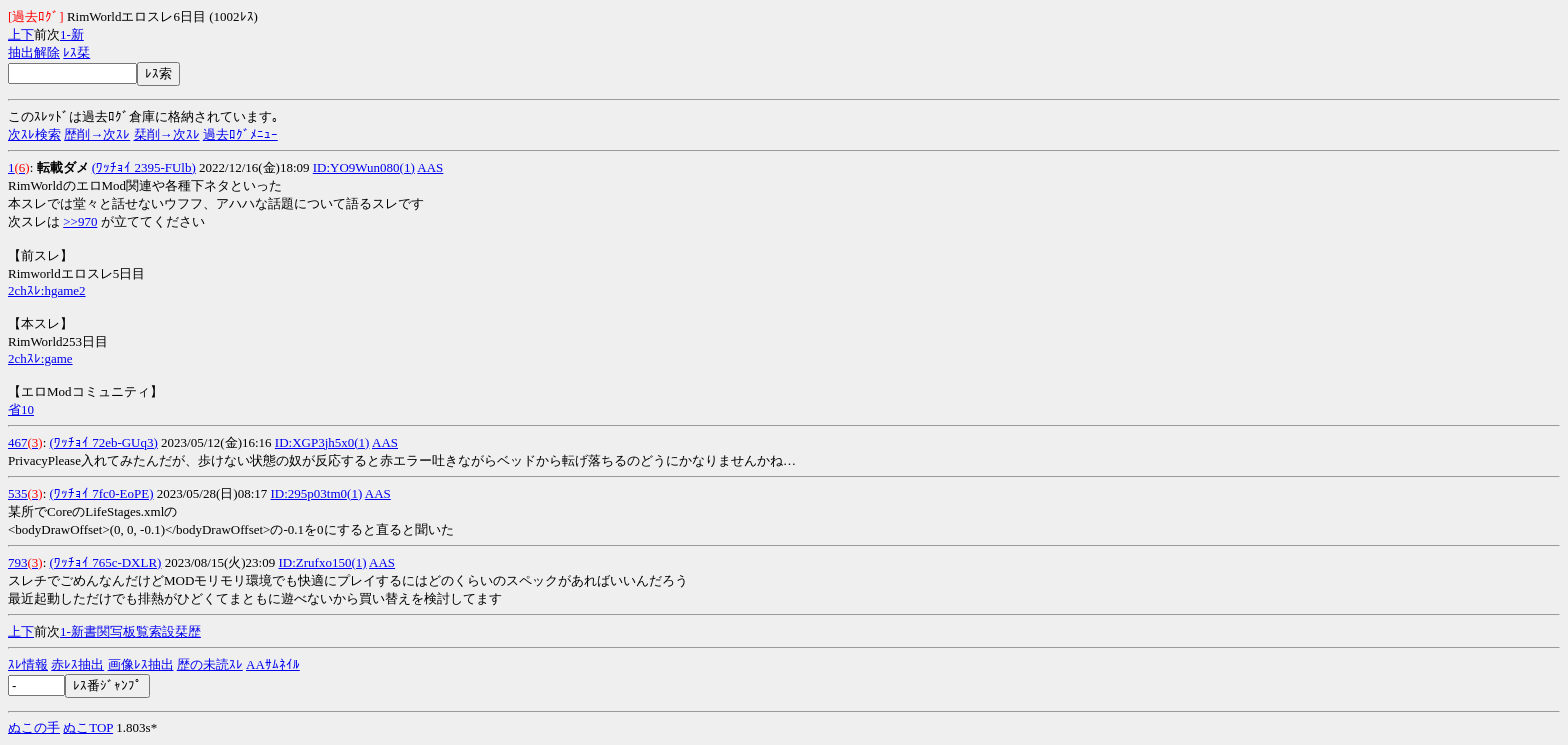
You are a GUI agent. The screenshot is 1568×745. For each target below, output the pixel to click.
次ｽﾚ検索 (34, 134)
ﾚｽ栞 (76, 52)
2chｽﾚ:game (40, 358)
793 (18, 562)
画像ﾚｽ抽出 (141, 664)
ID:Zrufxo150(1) (322, 562)
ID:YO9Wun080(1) (364, 167)
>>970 (80, 221)
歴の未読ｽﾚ (210, 664)
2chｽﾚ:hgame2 (47, 290)
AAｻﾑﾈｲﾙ (273, 664)
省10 (21, 409)
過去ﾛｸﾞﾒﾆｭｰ (240, 134)
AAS (430, 167)
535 (18, 493)
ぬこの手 (34, 727)
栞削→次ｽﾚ (167, 134)
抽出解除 (34, 52)
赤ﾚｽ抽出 (77, 664)
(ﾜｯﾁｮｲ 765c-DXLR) (106, 562)
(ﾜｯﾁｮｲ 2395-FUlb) (144, 167)
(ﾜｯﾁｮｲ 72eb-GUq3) (104, 442)
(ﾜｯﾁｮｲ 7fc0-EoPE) (102, 493)
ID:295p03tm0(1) (317, 493)
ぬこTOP (88, 727)
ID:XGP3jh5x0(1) (322, 442)
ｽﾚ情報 (28, 664)
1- (65, 34)
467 (18, 442)
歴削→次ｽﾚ (97, 134)
